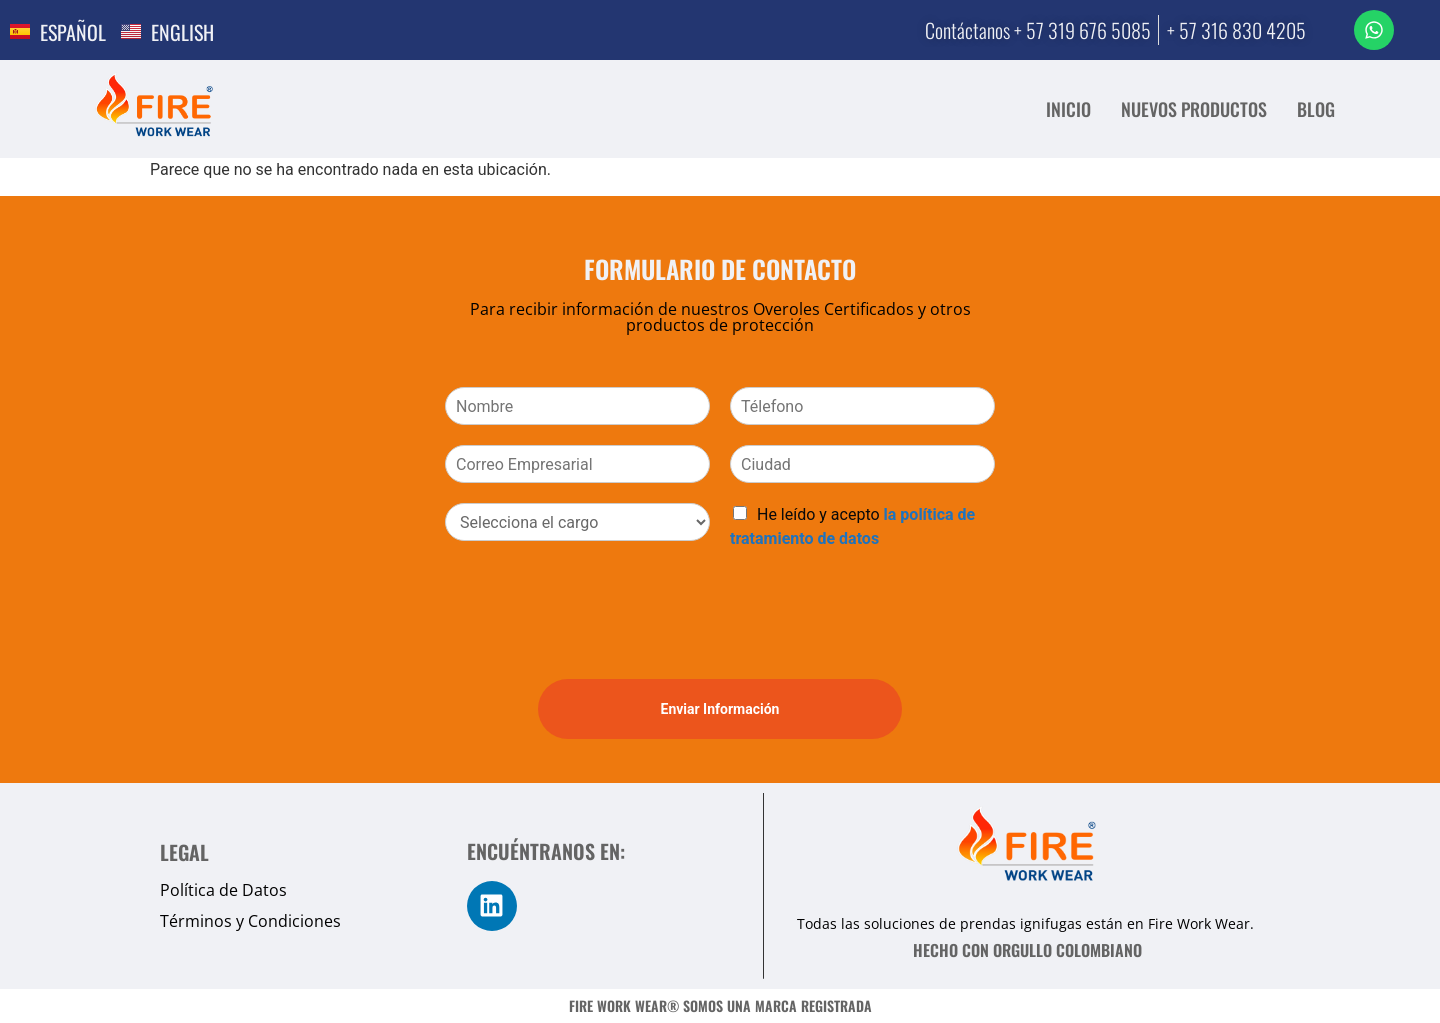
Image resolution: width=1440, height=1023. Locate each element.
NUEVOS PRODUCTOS (1194, 109)
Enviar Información (720, 709)
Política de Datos (223, 890)
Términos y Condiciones (250, 921)
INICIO (1068, 109)
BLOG (1316, 109)
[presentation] (597, 646)
